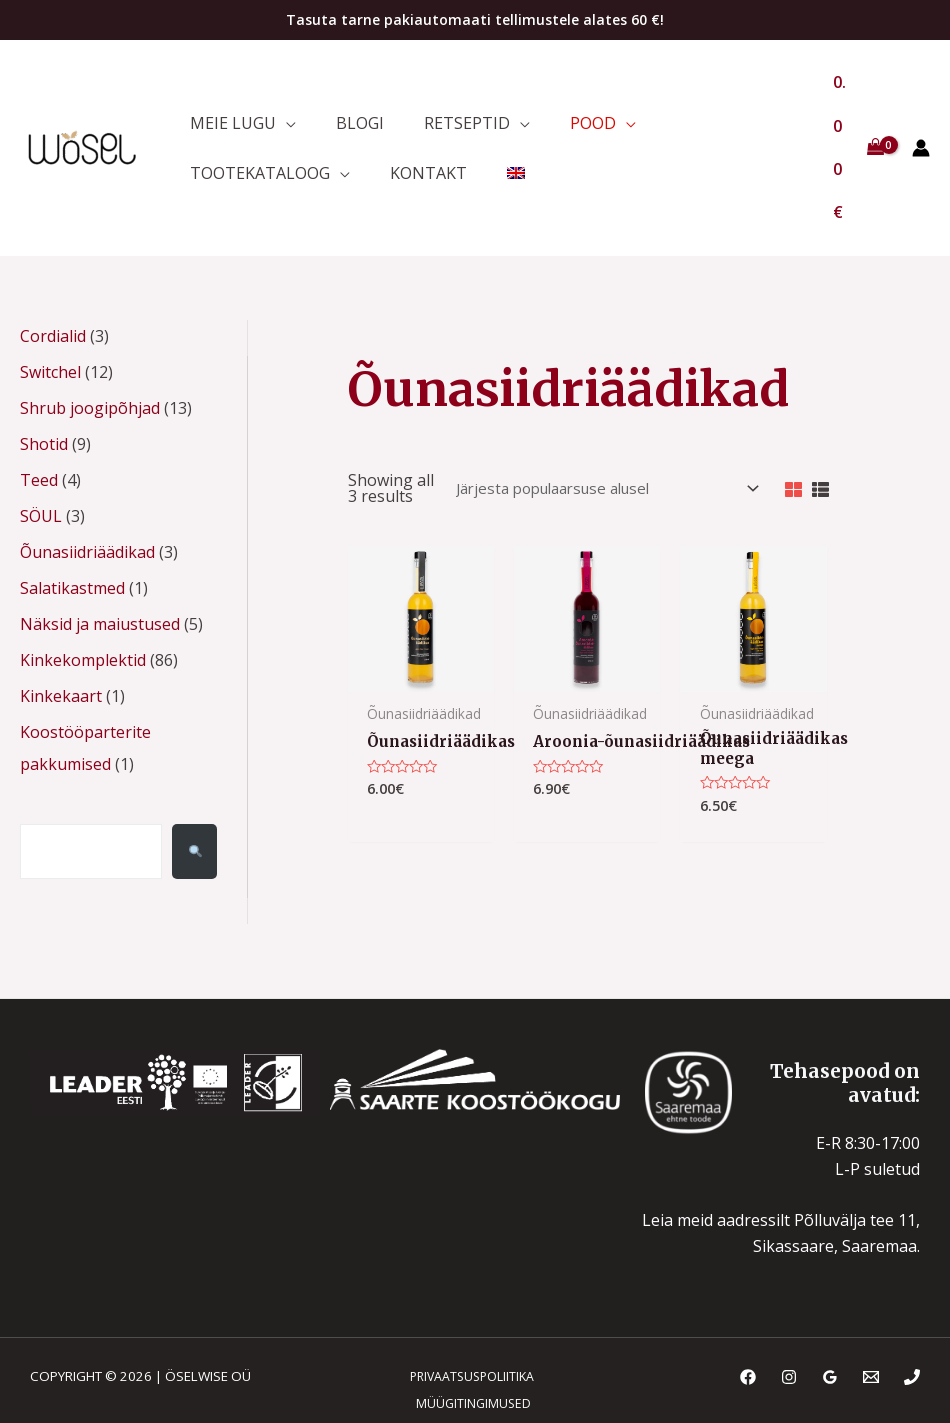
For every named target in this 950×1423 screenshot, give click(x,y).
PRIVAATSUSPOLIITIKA (465, 1331)
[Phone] (912, 1332)
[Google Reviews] (830, 1332)
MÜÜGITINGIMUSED (469, 1357)
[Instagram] (789, 1332)
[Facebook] (748, 1332)
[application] (281, 85)
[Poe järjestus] (591, 433)
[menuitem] (491, 148)
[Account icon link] (921, 117)
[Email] (871, 1332)
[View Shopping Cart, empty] (856, 116)
